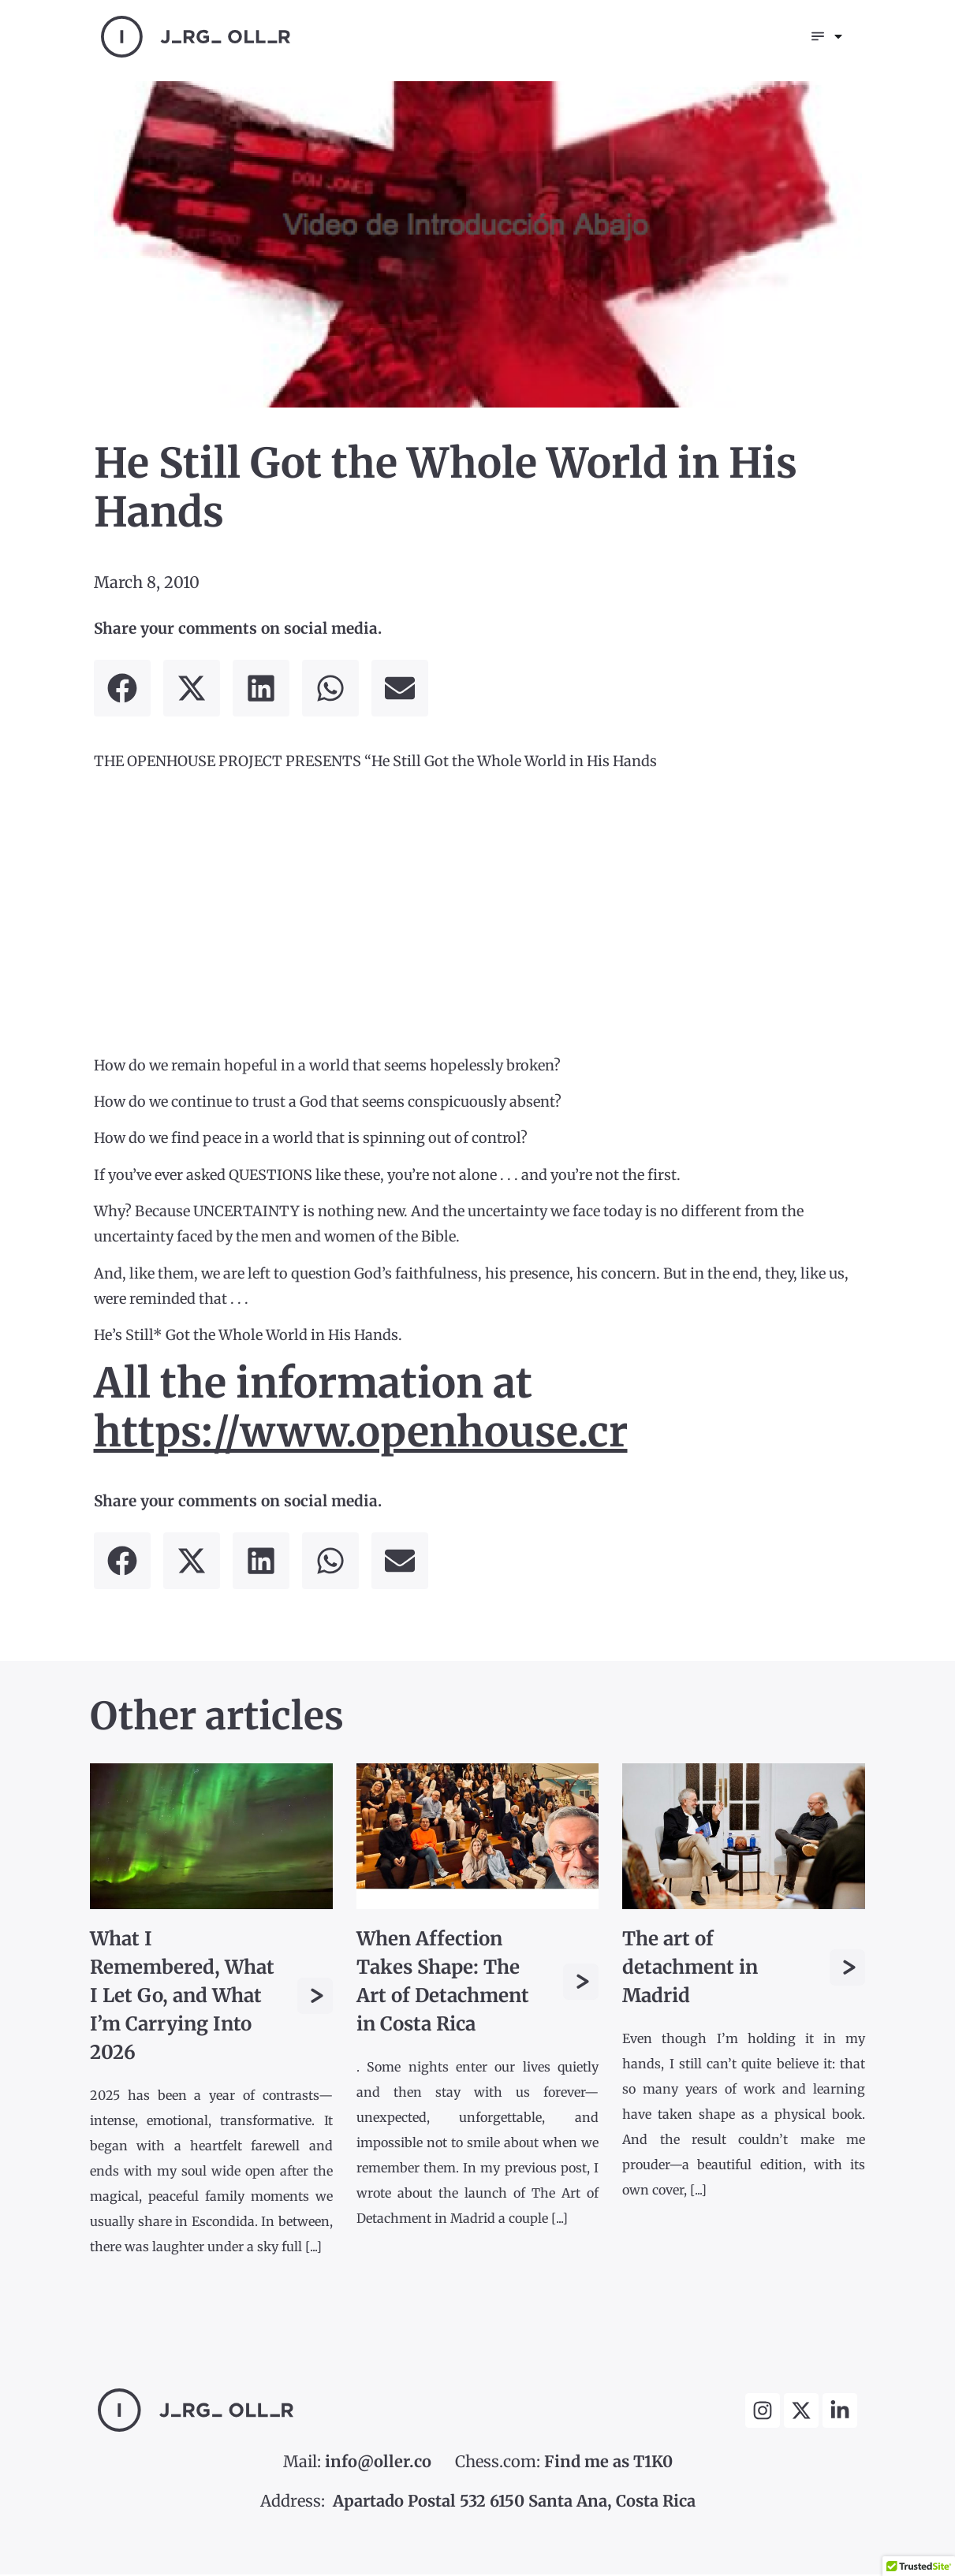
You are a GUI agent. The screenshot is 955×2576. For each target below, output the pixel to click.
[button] (122, 689)
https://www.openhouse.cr (361, 1433)
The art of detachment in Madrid (690, 1968)
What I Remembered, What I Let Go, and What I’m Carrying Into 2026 (182, 1997)
